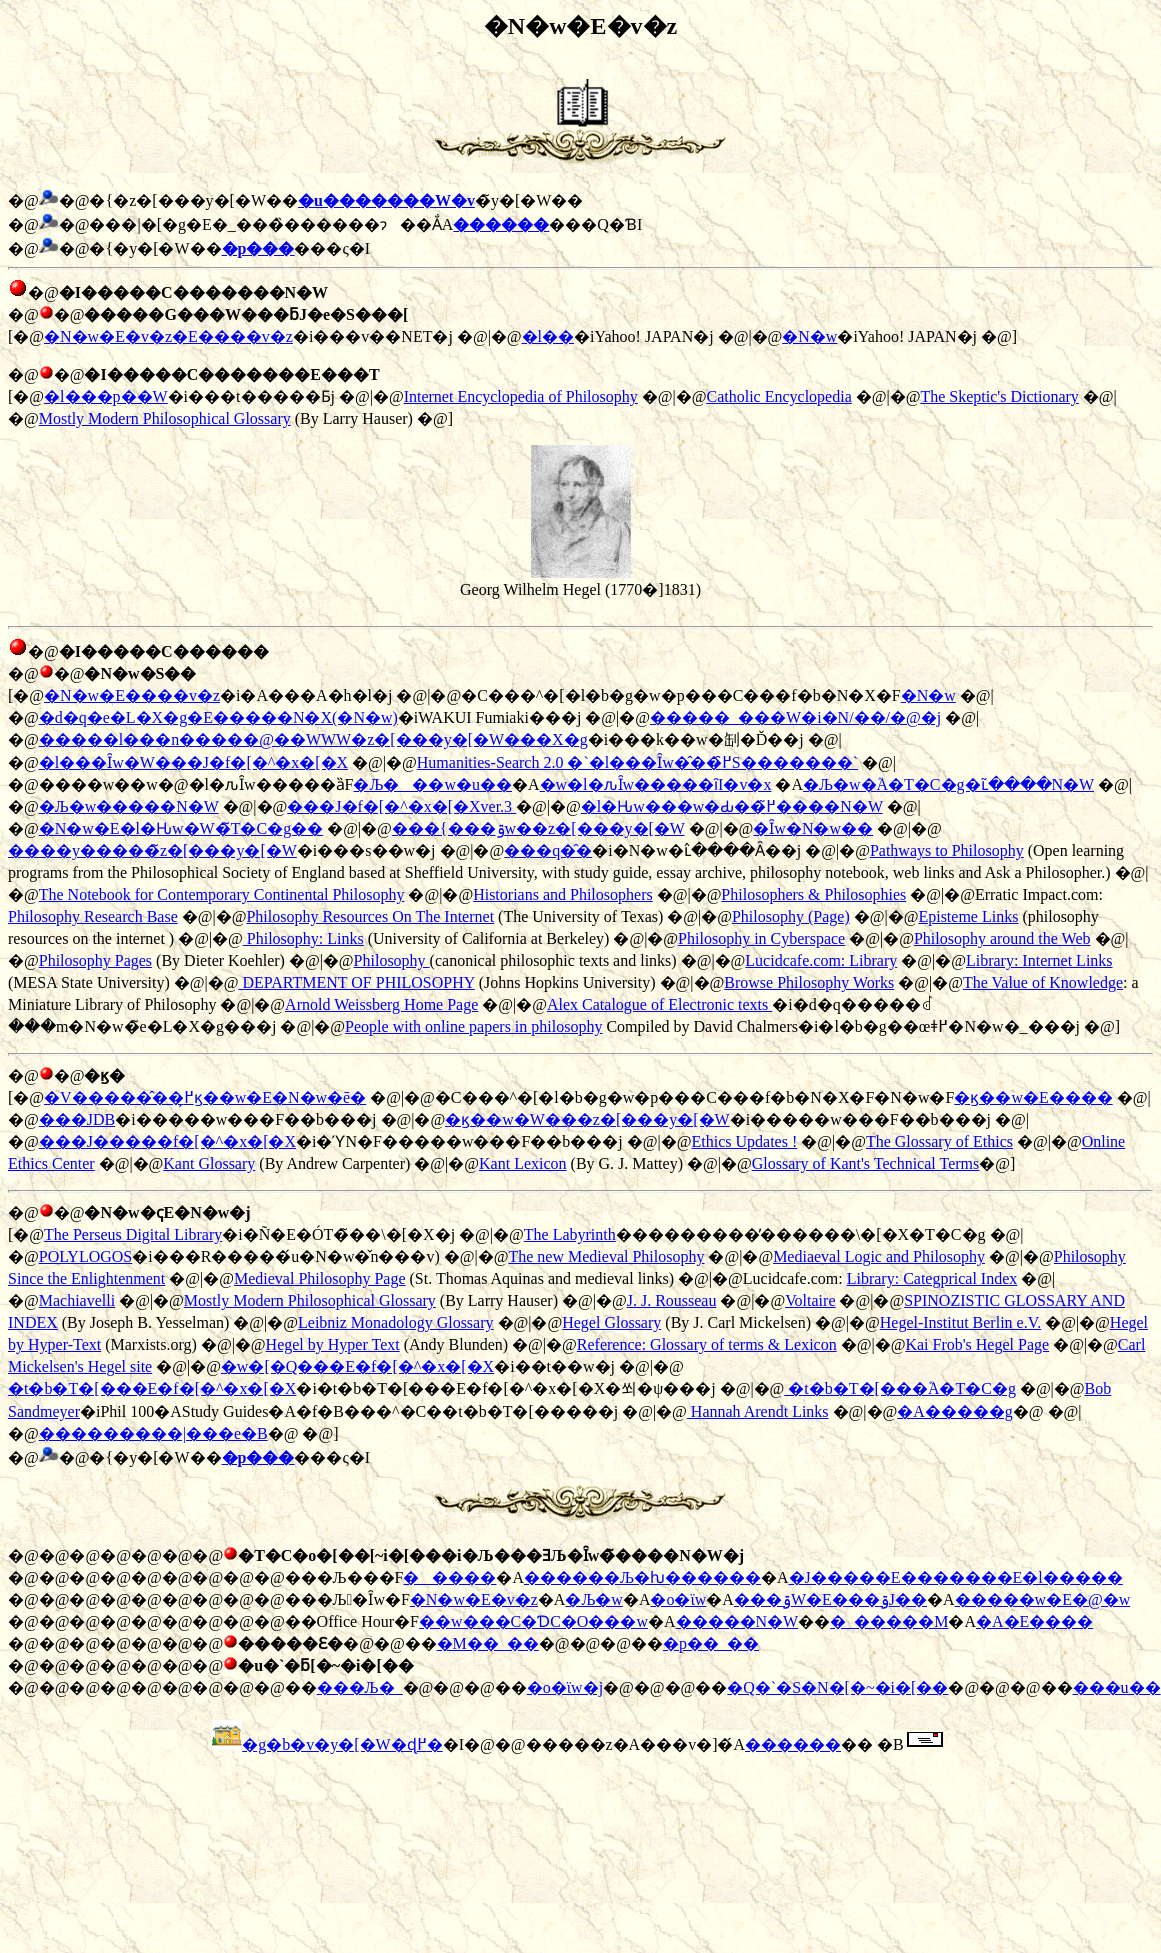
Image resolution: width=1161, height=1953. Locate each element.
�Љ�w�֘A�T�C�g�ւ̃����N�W (948, 784)
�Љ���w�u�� (432, 784)
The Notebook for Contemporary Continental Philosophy (222, 894)
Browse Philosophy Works (809, 982)
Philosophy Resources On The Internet (370, 916)
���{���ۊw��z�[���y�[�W (538, 828)
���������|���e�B (153, 1433)
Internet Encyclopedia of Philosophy (521, 396)
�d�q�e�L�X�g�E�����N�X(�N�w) (218, 717)
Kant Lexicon (523, 1163)
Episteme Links (968, 916)
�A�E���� (1034, 1621)
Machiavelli (77, 1300)
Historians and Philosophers (563, 894)
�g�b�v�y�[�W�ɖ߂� (342, 1744)
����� (449, 1577)
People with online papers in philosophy (473, 1026)
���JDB (77, 1119)
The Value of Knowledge (1043, 982)
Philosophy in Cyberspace (761, 938)
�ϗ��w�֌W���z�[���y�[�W (587, 1119)
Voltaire (810, 1300)
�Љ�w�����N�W (129, 806)
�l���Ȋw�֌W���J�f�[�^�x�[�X (193, 762)
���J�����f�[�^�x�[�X (167, 1141)
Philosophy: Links (303, 938)
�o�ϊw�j (565, 1687)
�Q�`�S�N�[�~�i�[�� (837, 1687)
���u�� (1117, 1687)
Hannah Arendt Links (758, 1411)
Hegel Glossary (611, 1322)
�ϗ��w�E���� (1033, 1097)
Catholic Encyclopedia (778, 396)
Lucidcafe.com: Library (821, 960)
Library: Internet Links (1039, 960)
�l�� (548, 336)
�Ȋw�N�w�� (813, 828)
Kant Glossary (209, 1163)
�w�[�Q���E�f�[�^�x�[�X (357, 1366)
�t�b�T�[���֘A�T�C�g (900, 1388)
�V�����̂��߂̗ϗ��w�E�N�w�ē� (205, 1097)
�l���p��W (106, 396)
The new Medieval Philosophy (606, 1256)
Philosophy (392, 960)
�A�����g (955, 1411)
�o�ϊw (678, 1599)
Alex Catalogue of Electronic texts (659, 1004)
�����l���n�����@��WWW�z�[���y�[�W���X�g (313, 739)
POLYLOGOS (86, 1256)
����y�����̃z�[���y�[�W (152, 850)
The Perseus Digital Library (133, 1234)
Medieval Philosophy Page (320, 1278)
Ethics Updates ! (744, 1141)
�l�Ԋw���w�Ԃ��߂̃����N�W (732, 806)
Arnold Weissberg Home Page (381, 1004)
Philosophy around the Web (1002, 938)
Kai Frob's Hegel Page (977, 1344)
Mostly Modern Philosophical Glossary (165, 418)
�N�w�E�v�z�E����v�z (168, 336)
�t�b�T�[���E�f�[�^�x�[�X (152, 1388)
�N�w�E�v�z (474, 1599)
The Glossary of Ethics (939, 1141)
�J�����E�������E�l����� (956, 1577)
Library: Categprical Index (932, 1278)
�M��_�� (488, 1643)
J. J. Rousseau (672, 1300)
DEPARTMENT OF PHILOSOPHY (356, 982)
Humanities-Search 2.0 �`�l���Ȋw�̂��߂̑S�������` (637, 762)
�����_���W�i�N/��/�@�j (795, 717)
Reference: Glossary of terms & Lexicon (707, 1344)
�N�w (809, 336)
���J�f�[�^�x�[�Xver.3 (401, 806)
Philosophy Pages (95, 960)
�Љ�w (594, 1599)
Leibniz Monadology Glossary (396, 1322)
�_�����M (889, 1621)
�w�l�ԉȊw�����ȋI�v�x (656, 784)
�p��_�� (711, 1643)
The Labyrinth (570, 1234)
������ (793, 1744)
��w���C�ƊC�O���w (533, 1621)
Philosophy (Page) (791, 916)
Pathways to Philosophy (947, 850)
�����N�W (737, 1621)
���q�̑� (548, 850)
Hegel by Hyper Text (333, 1344)
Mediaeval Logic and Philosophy (879, 1256)
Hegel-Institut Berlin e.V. (960, 1322)
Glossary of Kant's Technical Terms (866, 1163)
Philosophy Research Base (93, 916)
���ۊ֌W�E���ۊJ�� (830, 1599)
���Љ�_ (360, 1687)
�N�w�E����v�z (132, 695)
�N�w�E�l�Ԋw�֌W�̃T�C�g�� (181, 828)
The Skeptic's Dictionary (999, 396)
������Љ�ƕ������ (642, 1577)
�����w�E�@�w (1043, 1599)
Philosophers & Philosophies (813, 894)
